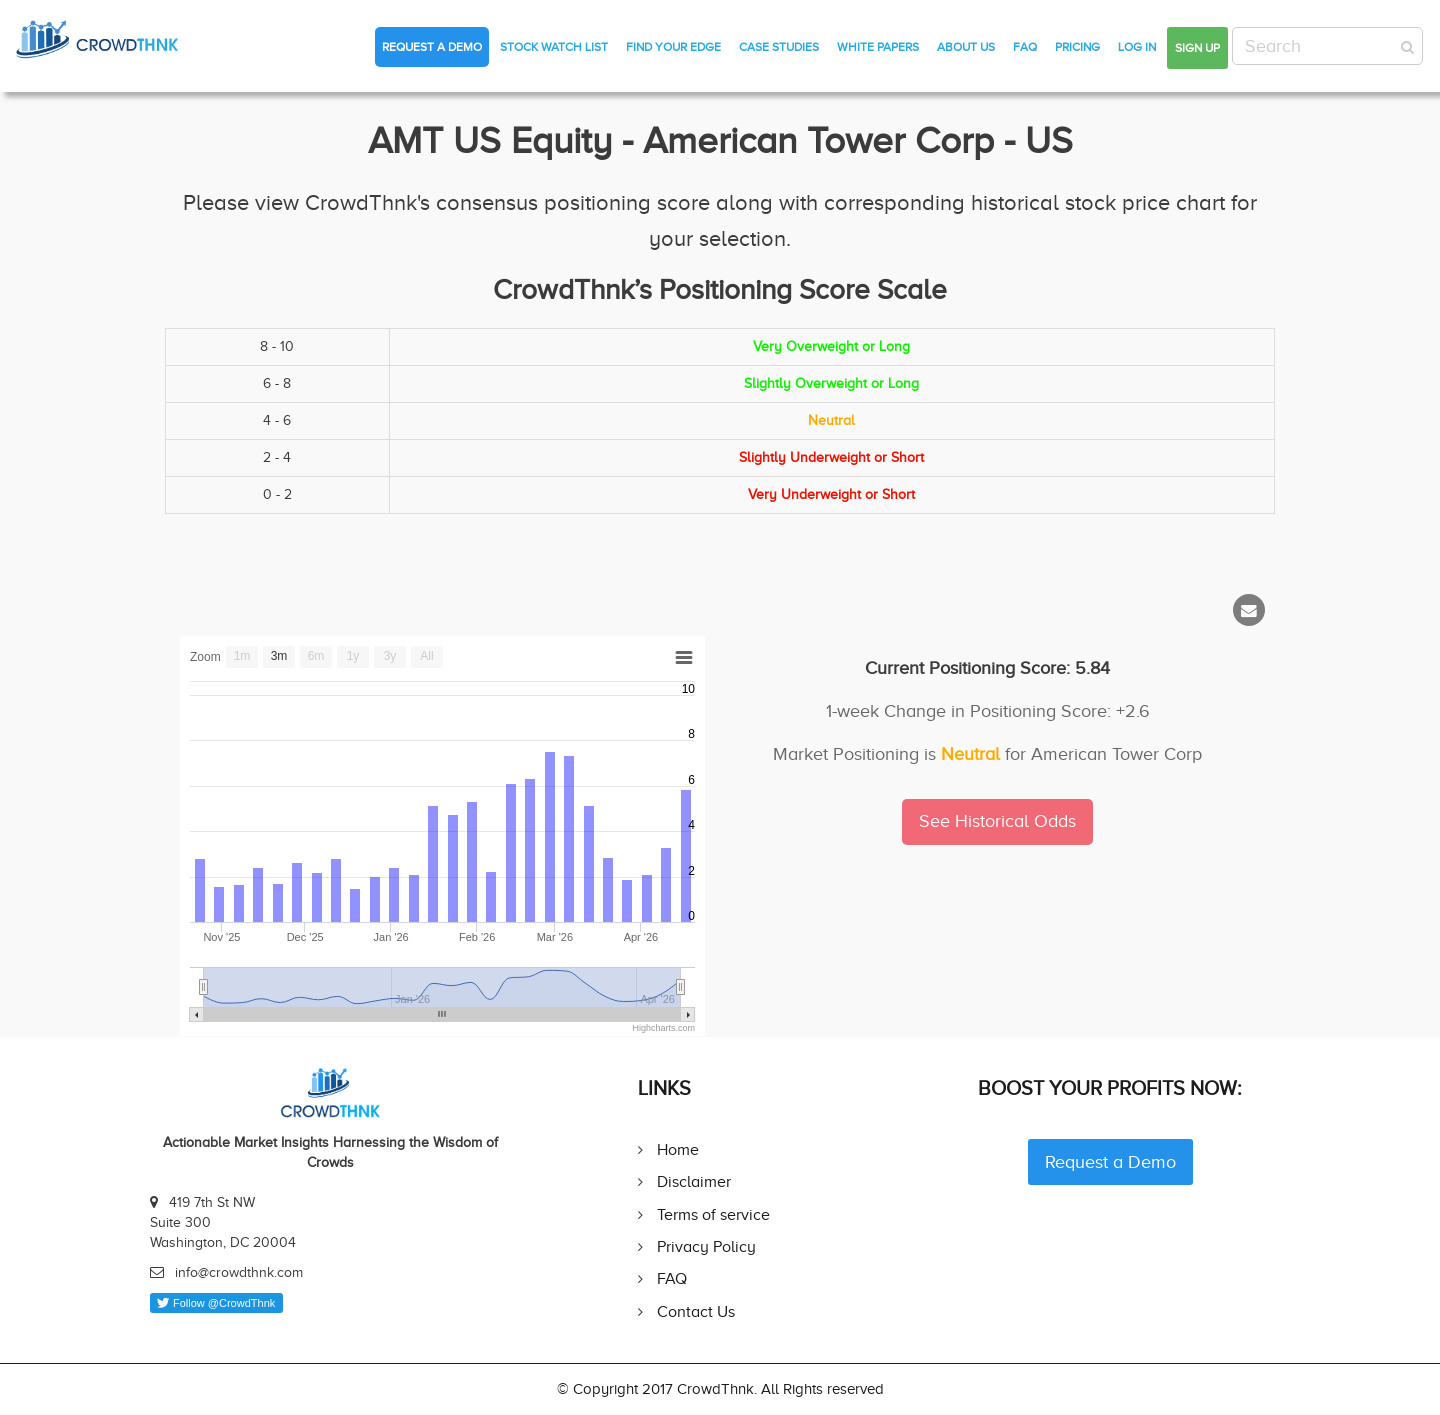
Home (678, 1149)
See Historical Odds (997, 821)
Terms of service (713, 1214)
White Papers (878, 47)
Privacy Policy (706, 1246)
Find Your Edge (673, 47)
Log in (1137, 47)
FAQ (1025, 47)
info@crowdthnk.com (239, 1272)
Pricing (1077, 47)
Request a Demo (432, 47)
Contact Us (696, 1311)
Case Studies (779, 47)
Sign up (1197, 48)
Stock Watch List (554, 47)
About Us (966, 47)
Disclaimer (694, 1181)
